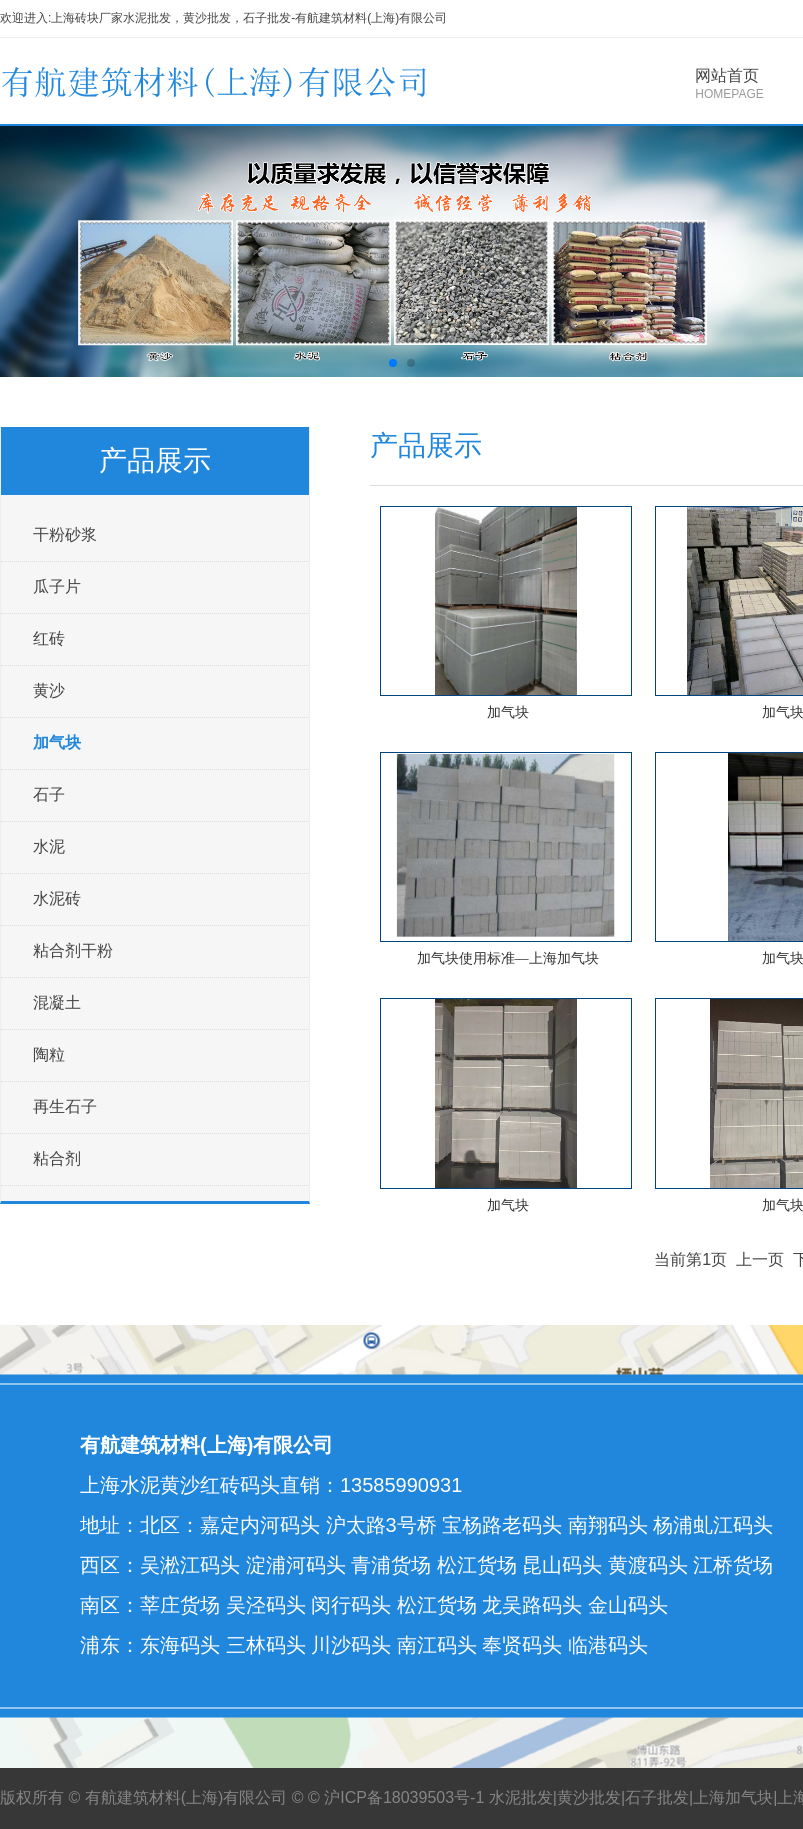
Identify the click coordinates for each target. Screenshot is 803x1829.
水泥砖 (57, 898)
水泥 (49, 846)
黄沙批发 (589, 1797)
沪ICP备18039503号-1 (404, 1797)
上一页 (760, 1259)
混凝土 (57, 1002)
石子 (49, 794)
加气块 (57, 742)
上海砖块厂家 (87, 18)
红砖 (49, 638)
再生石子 (65, 1106)
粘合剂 (57, 1158)
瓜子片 (57, 586)
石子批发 (657, 1797)
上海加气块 (733, 1797)
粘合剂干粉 (73, 950)
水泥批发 (521, 1797)
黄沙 (49, 690)
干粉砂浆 (65, 534)
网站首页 (729, 84)
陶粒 (49, 1054)
